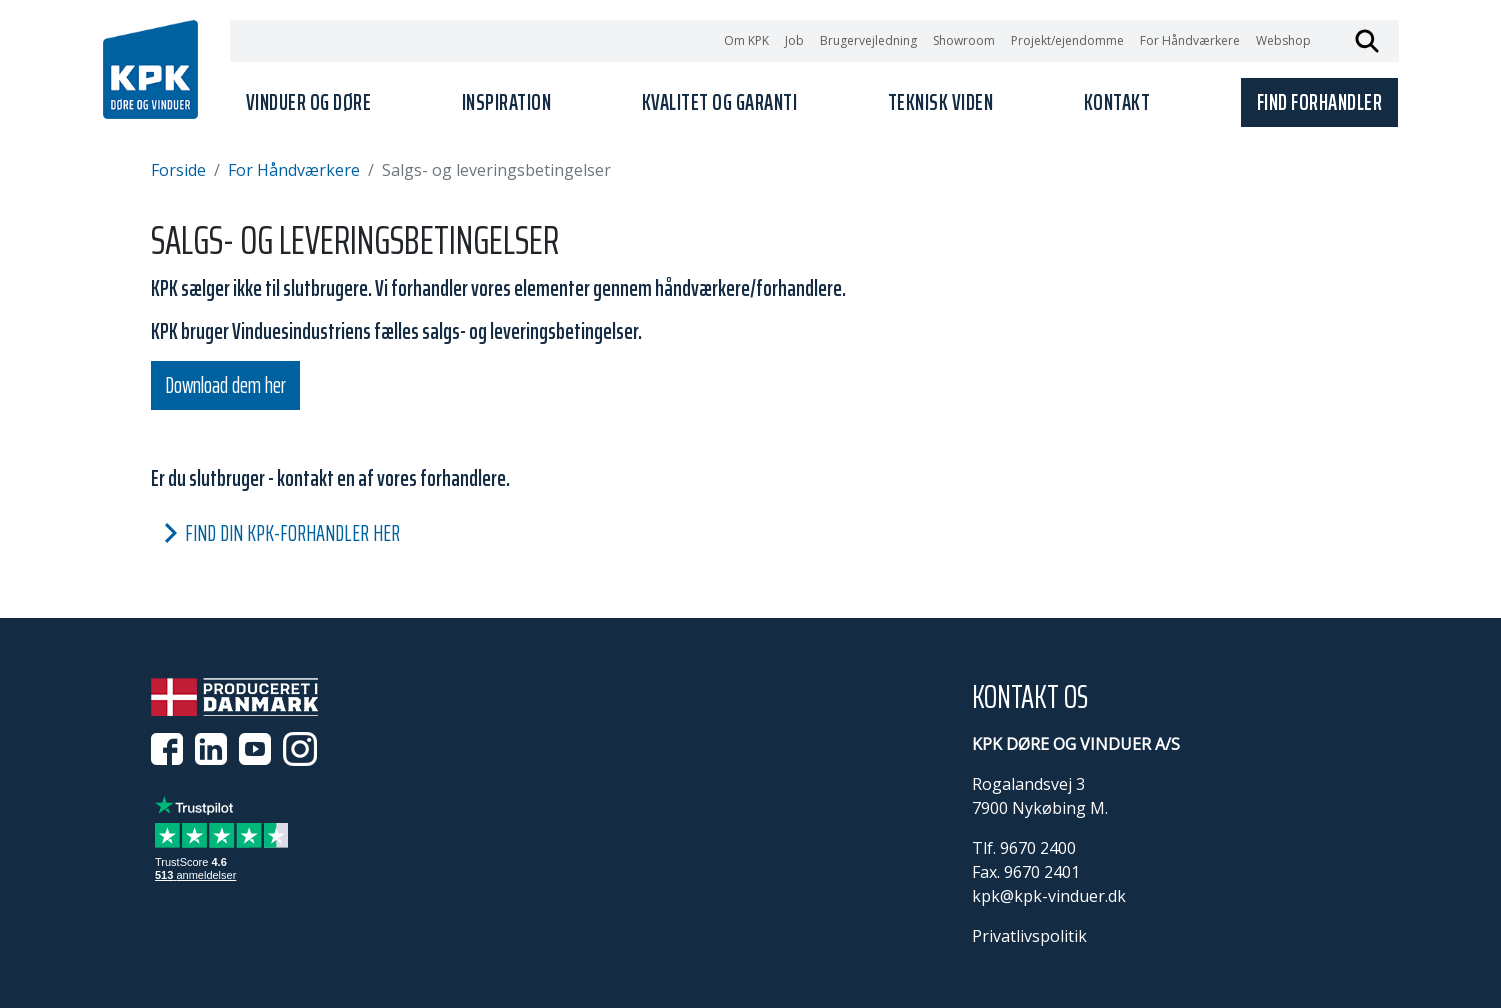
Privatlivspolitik (1029, 936)
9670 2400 (1038, 848)
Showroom (964, 40)
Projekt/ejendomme (1067, 40)
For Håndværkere (1190, 40)
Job (794, 40)
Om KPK (746, 40)
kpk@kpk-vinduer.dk (1049, 896)
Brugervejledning (868, 40)
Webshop (1283, 40)
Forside (178, 170)
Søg (1367, 41)
